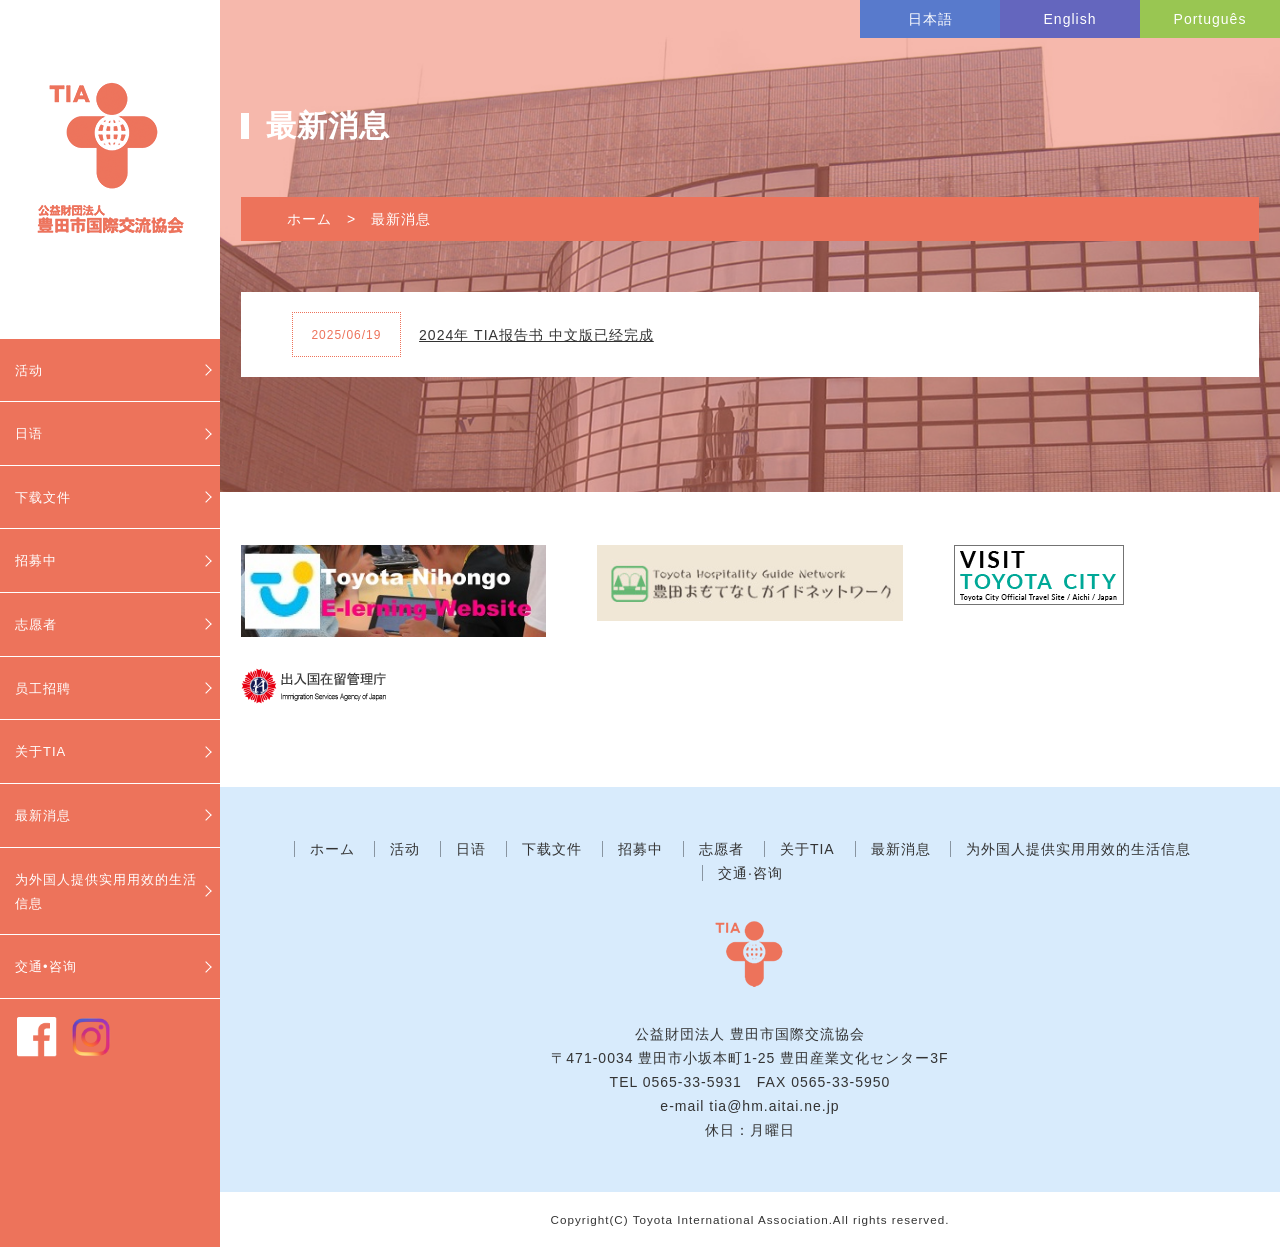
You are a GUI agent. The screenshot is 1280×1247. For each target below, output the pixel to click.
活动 (29, 370)
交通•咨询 (46, 966)
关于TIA (40, 751)
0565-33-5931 (692, 1082)
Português (1210, 19)
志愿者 (36, 624)
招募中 (36, 560)
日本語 (930, 19)
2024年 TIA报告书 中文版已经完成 (536, 335)
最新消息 (43, 815)
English (1070, 19)
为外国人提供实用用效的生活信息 (106, 891)
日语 (29, 433)
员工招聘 (43, 688)
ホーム (309, 219)
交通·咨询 (750, 873)
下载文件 (43, 497)
